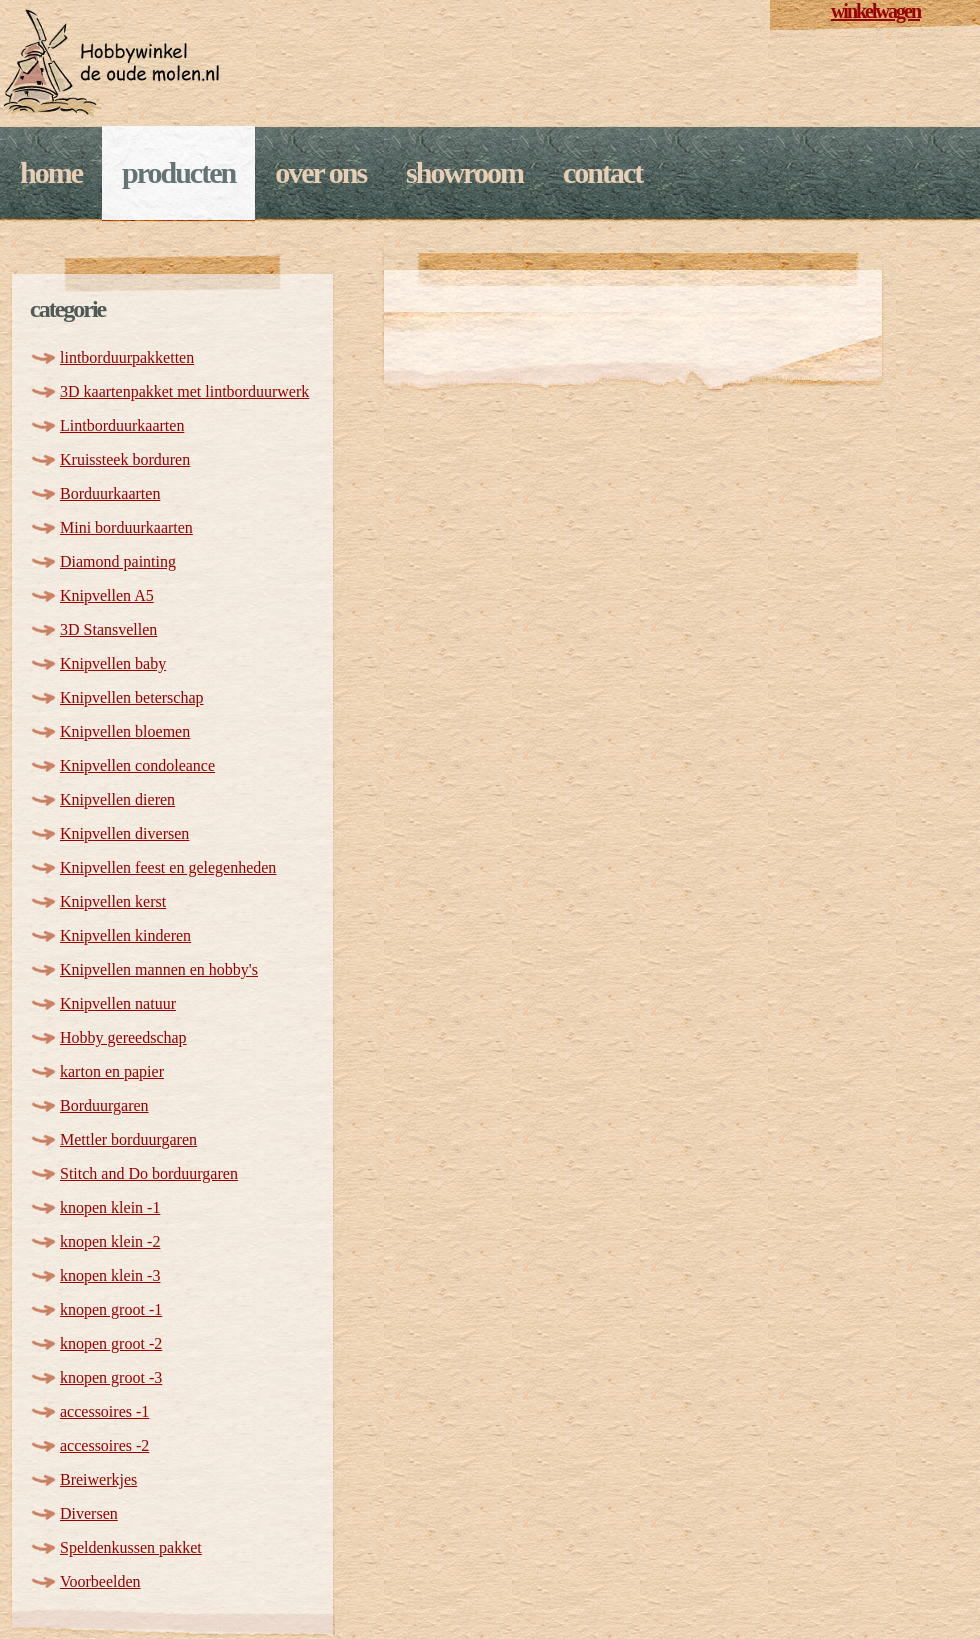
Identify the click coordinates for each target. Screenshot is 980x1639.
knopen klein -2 (110, 1241)
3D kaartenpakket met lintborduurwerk (184, 391)
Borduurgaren (104, 1105)
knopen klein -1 (110, 1207)
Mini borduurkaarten (126, 527)
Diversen (89, 1513)
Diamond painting (118, 561)
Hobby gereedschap (123, 1037)
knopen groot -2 (111, 1343)
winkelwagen (875, 11)
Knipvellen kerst (113, 901)
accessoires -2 (104, 1445)
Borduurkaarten (110, 493)
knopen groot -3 (111, 1377)
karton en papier (112, 1071)
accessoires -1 (104, 1411)
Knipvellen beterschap (132, 697)
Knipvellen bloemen (125, 731)
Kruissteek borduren (125, 459)
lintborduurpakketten (127, 357)
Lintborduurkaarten (122, 425)
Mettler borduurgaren (128, 1139)
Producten (178, 172)
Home (51, 172)
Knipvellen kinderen (125, 935)
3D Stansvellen (108, 629)
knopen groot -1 (111, 1309)
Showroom (464, 172)
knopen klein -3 (110, 1275)
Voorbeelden (100, 1581)
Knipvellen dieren (117, 799)
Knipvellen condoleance (137, 765)
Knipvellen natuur (118, 1003)
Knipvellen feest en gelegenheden (168, 867)
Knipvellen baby (113, 663)
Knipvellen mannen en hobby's (159, 969)
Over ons (320, 172)
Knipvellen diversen (124, 833)
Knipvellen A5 (107, 595)
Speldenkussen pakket (131, 1547)
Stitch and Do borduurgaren (149, 1173)
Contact (602, 172)
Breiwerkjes (98, 1479)
